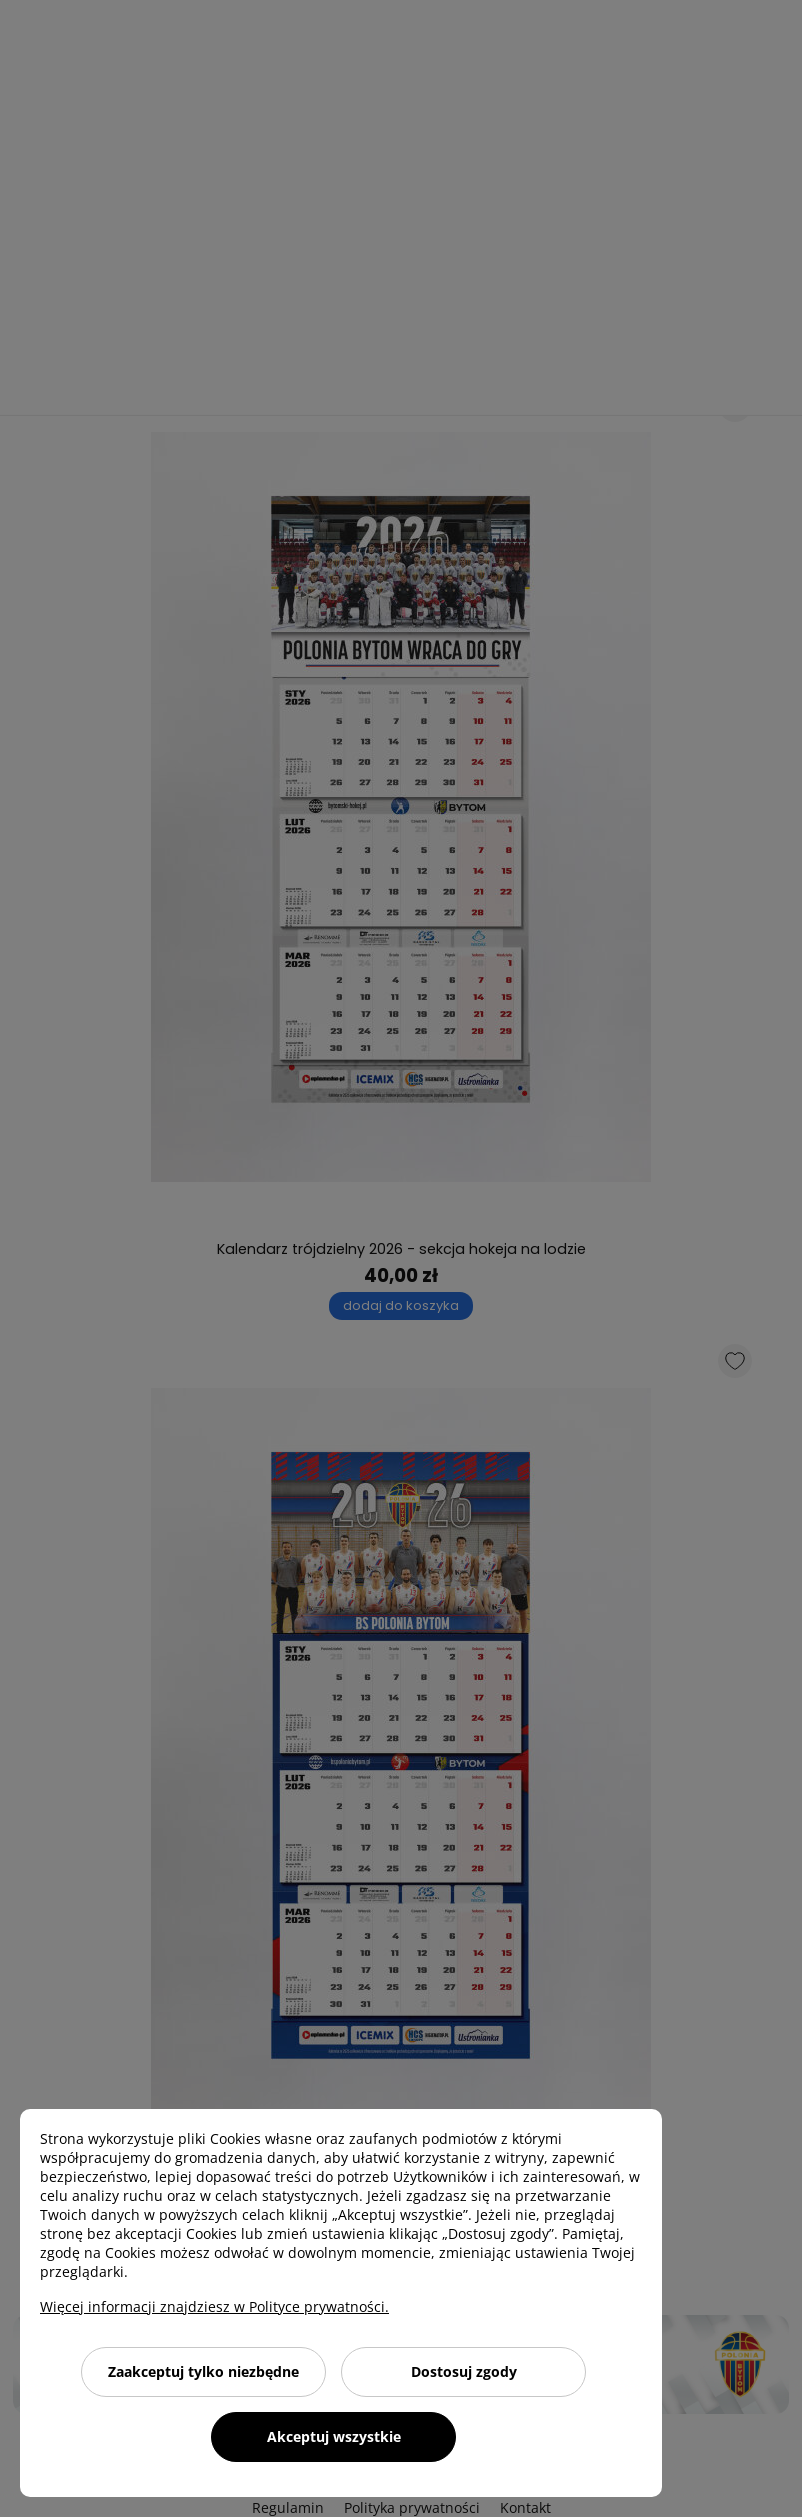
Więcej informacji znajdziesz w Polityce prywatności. (214, 2306)
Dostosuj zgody (464, 2371)
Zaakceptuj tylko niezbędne (203, 2371)
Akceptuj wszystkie (334, 2436)
